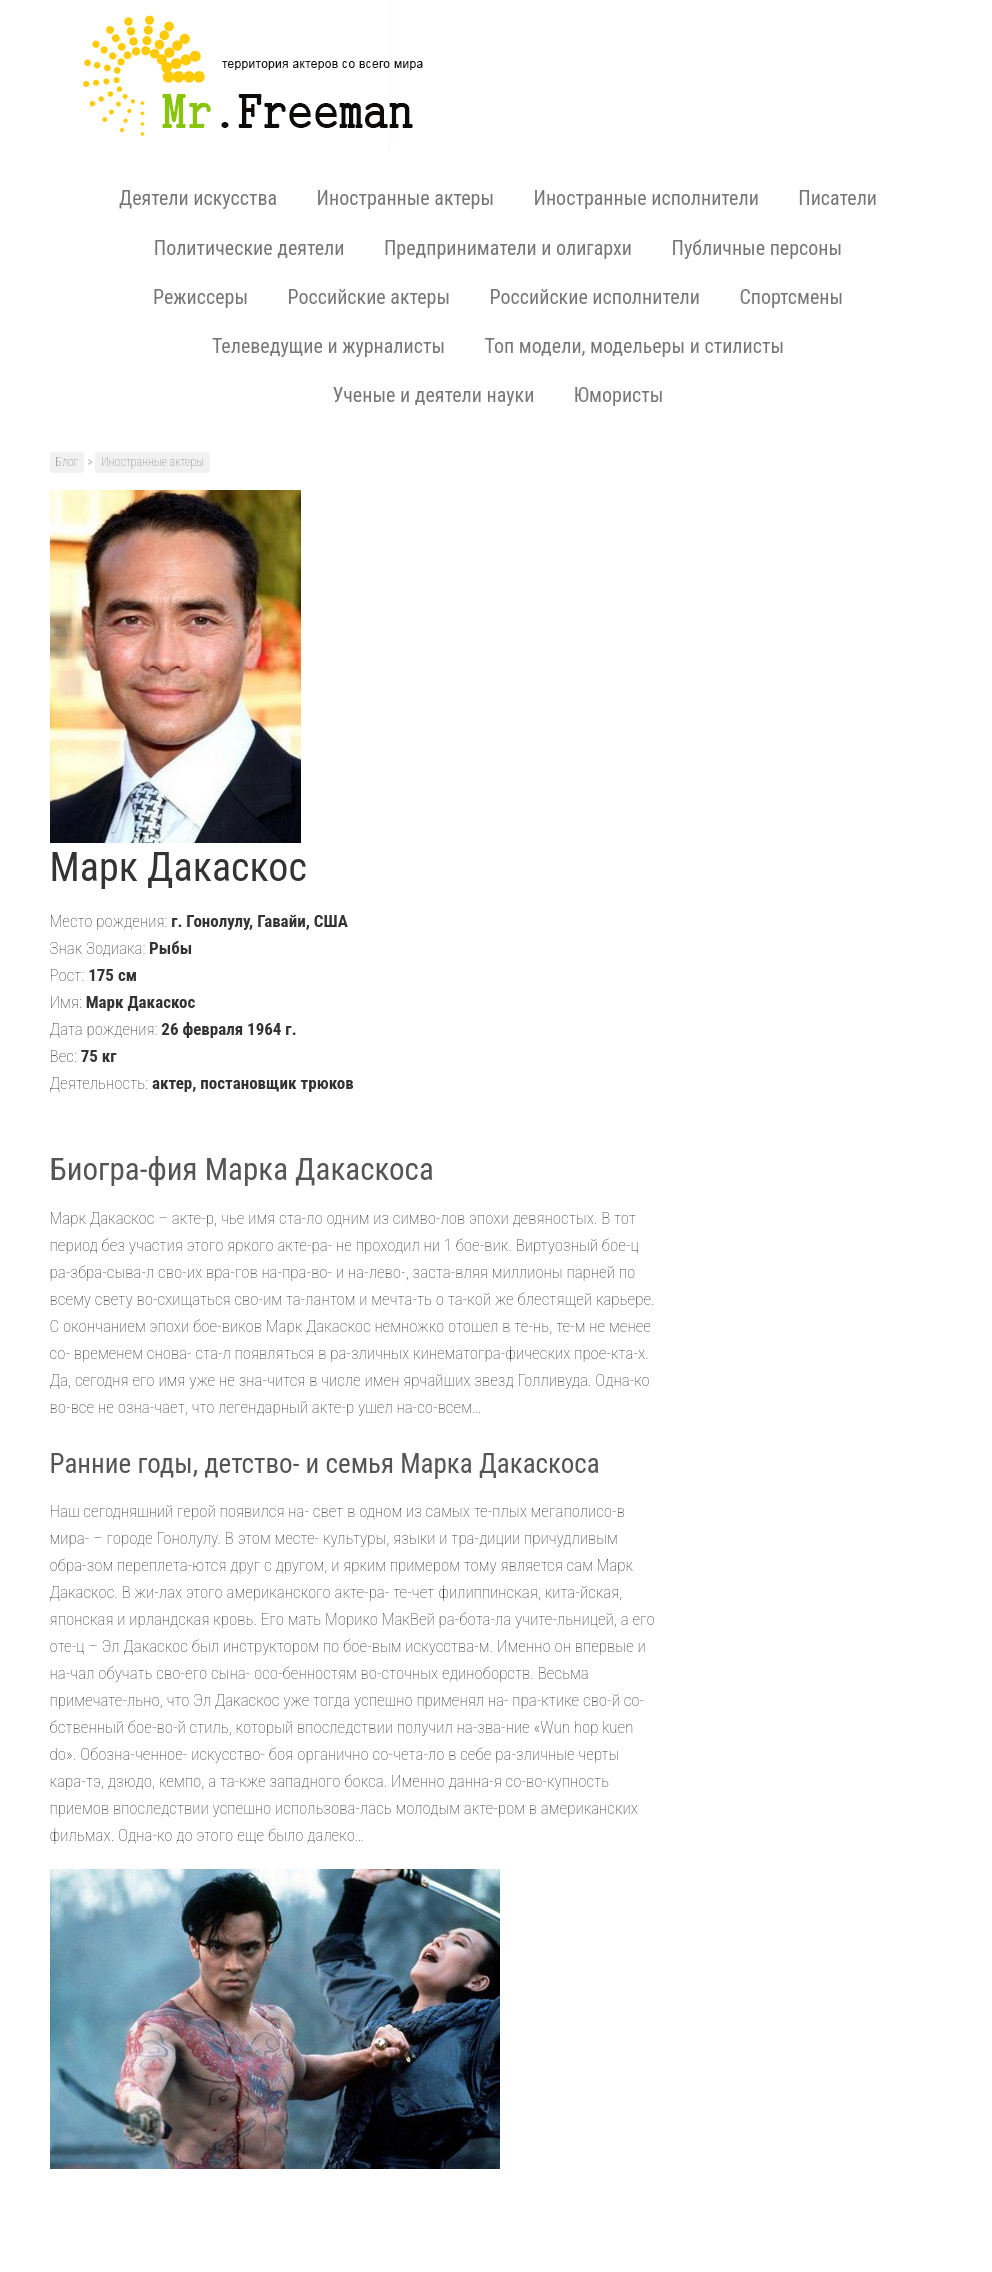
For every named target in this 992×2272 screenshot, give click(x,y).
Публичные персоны (756, 248)
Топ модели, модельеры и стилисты (635, 346)
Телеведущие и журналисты (328, 346)
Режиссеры (200, 297)
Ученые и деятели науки (434, 395)
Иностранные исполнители (646, 198)
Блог (67, 462)
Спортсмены (791, 297)
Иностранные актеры (405, 198)
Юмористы (619, 395)
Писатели (837, 198)
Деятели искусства (198, 198)
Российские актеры (368, 297)
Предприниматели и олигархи (508, 248)
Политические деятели (249, 248)
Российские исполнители (595, 297)
